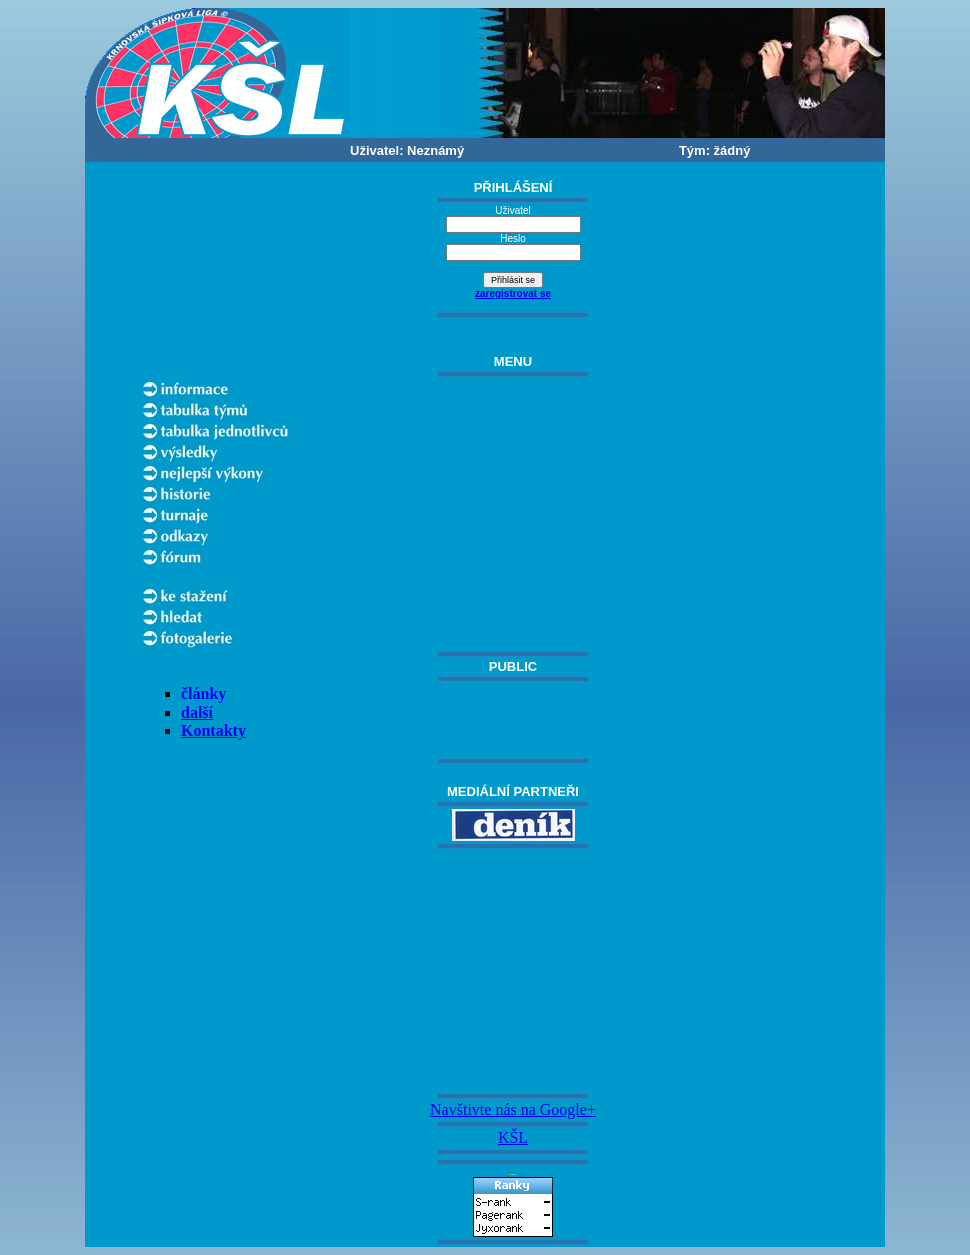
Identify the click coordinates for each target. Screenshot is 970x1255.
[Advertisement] (513, 971)
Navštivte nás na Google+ (513, 1109)
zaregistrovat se (513, 293)
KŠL (513, 1137)
